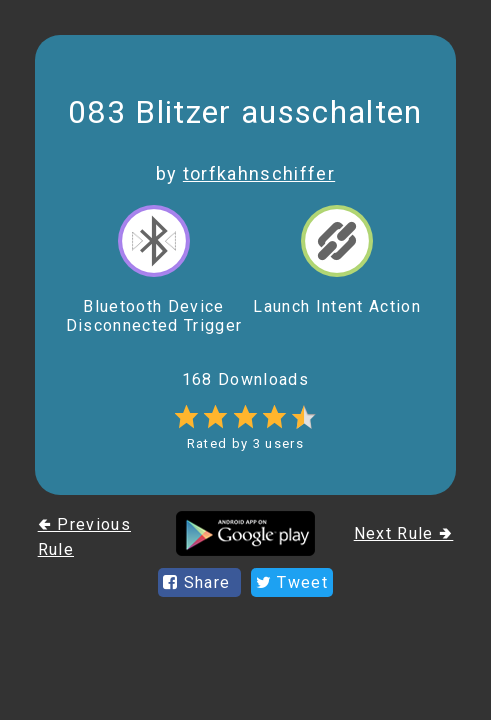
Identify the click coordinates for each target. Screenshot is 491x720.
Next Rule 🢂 (404, 533)
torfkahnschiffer (259, 173)
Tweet (292, 582)
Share (199, 582)
